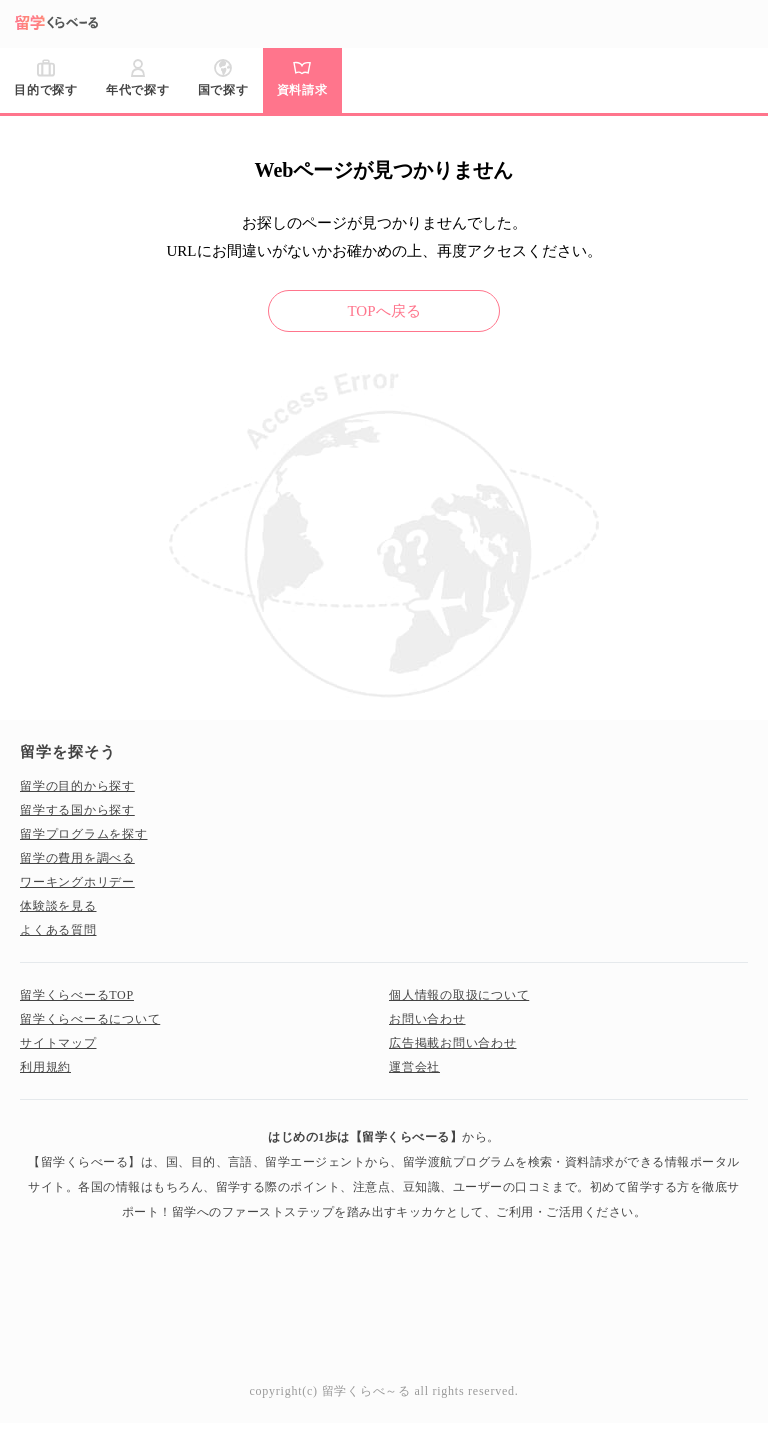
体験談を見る (58, 906)
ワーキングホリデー (77, 882)
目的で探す (46, 90)
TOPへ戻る (383, 311)
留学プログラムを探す (84, 834)
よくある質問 (58, 930)
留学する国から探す (77, 810)
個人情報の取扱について (459, 995)
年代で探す (138, 90)
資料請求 (302, 90)
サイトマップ (58, 1043)
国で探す (223, 90)
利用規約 (45, 1067)
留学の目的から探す (77, 786)
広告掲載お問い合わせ (453, 1043)
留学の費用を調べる (77, 858)
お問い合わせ (427, 1019)
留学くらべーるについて (90, 1019)
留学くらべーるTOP (77, 995)
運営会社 (414, 1067)
